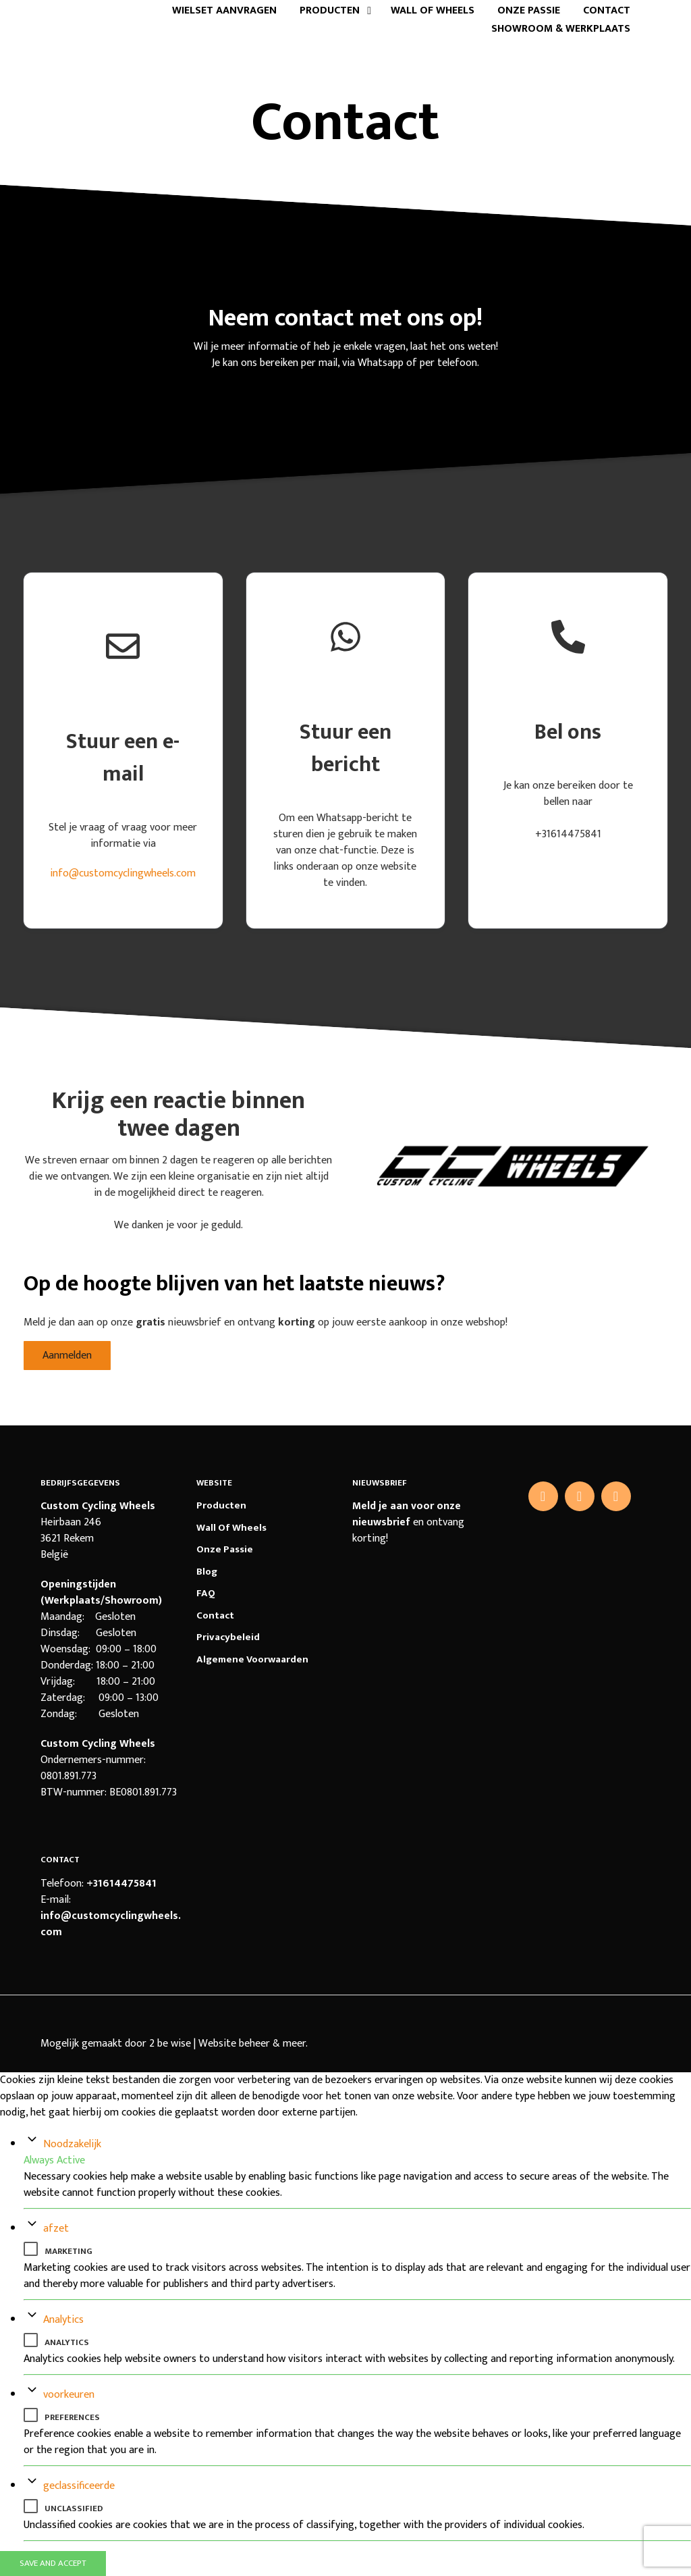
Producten (330, 11)
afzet (56, 2228)
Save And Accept (53, 2563)
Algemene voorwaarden (252, 1659)
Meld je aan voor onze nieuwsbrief (406, 1514)
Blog (206, 1571)
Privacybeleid (228, 1637)
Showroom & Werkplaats (560, 29)
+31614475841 (121, 1883)
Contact (606, 11)
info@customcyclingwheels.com (123, 873)
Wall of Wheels (432, 11)
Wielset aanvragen (224, 11)
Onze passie (528, 11)
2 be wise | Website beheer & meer (227, 2043)
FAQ (205, 1593)
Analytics (63, 2320)
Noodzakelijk (72, 2144)
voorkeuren (68, 2395)
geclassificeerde (79, 2486)
